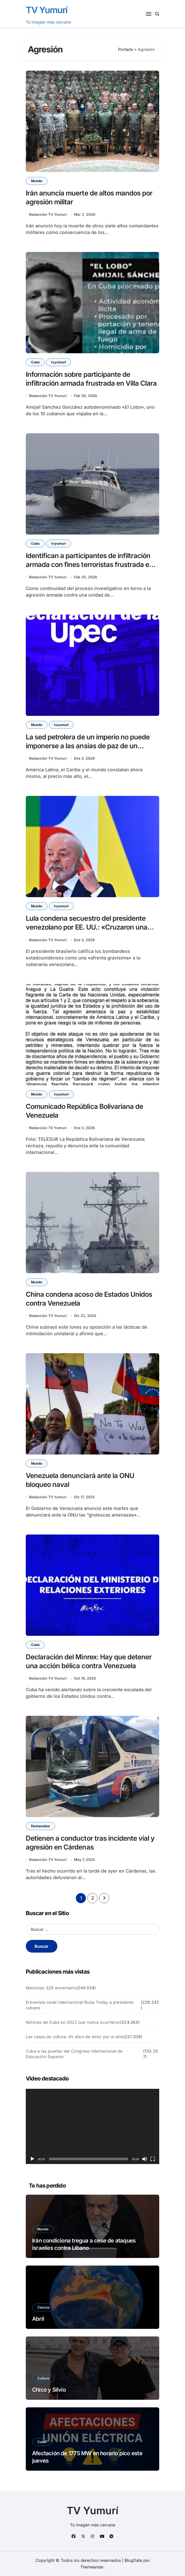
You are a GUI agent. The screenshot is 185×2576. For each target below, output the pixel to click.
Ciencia (43, 2307)
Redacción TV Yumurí (48, 214)
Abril (38, 2318)
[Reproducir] (32, 2158)
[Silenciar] (144, 2158)
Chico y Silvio (49, 2389)
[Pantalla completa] (152, 2158)
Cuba (35, 362)
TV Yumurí (46, 10)
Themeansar (91, 2566)
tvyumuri (58, 362)
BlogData (133, 2560)
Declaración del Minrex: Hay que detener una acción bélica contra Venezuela (89, 1661)
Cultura (43, 2378)
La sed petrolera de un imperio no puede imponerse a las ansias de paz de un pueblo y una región (88, 746)
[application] (92, 2126)
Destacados (40, 1826)
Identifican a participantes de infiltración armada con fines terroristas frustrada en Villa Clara (89, 565)
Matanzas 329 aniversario (51, 1987)
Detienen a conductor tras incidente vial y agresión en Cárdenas (90, 1842)
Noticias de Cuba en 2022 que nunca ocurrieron (73, 2022)
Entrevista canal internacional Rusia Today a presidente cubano (79, 2005)
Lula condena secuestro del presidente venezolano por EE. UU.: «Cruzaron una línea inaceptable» (86, 927)
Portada (125, 49)
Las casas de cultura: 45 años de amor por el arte (74, 2036)
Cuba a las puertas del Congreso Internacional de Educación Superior (74, 2054)
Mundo (36, 181)
